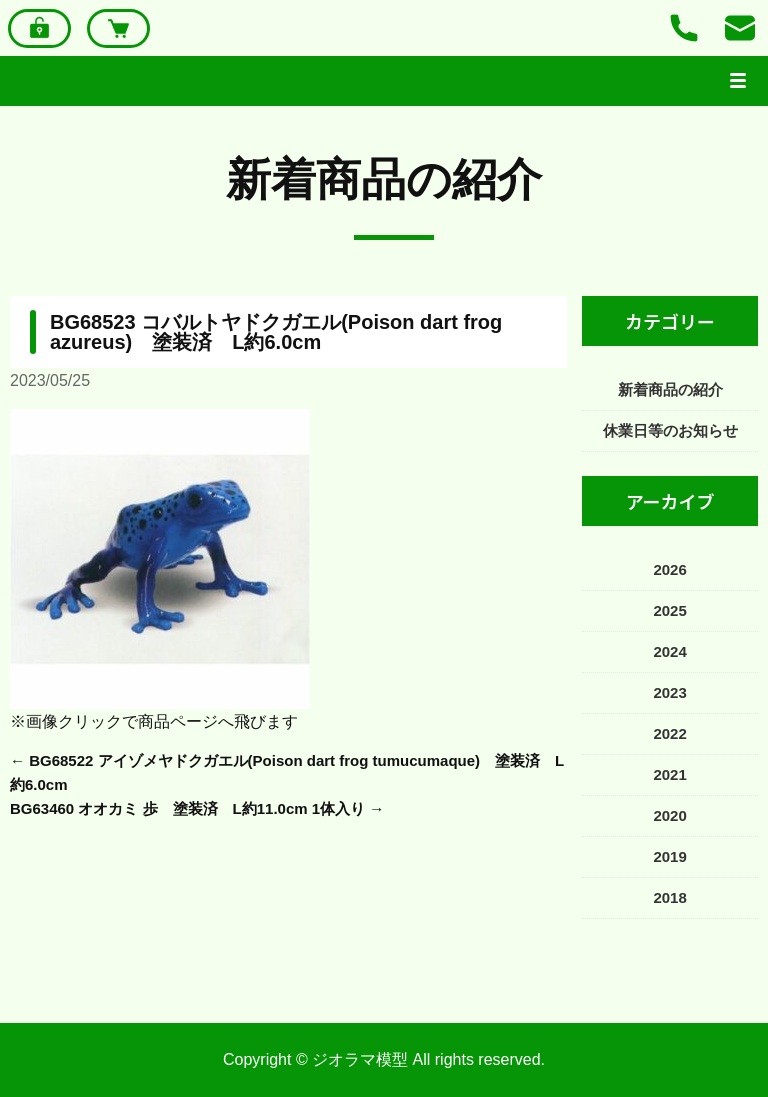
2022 (669, 733)
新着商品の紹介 (384, 179)
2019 (669, 856)
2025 (669, 610)
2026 (669, 569)
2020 (669, 815)
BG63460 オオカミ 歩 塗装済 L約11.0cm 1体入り (187, 808)
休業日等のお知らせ (670, 430)
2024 (669, 651)
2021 (669, 774)
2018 (669, 897)
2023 (669, 692)
